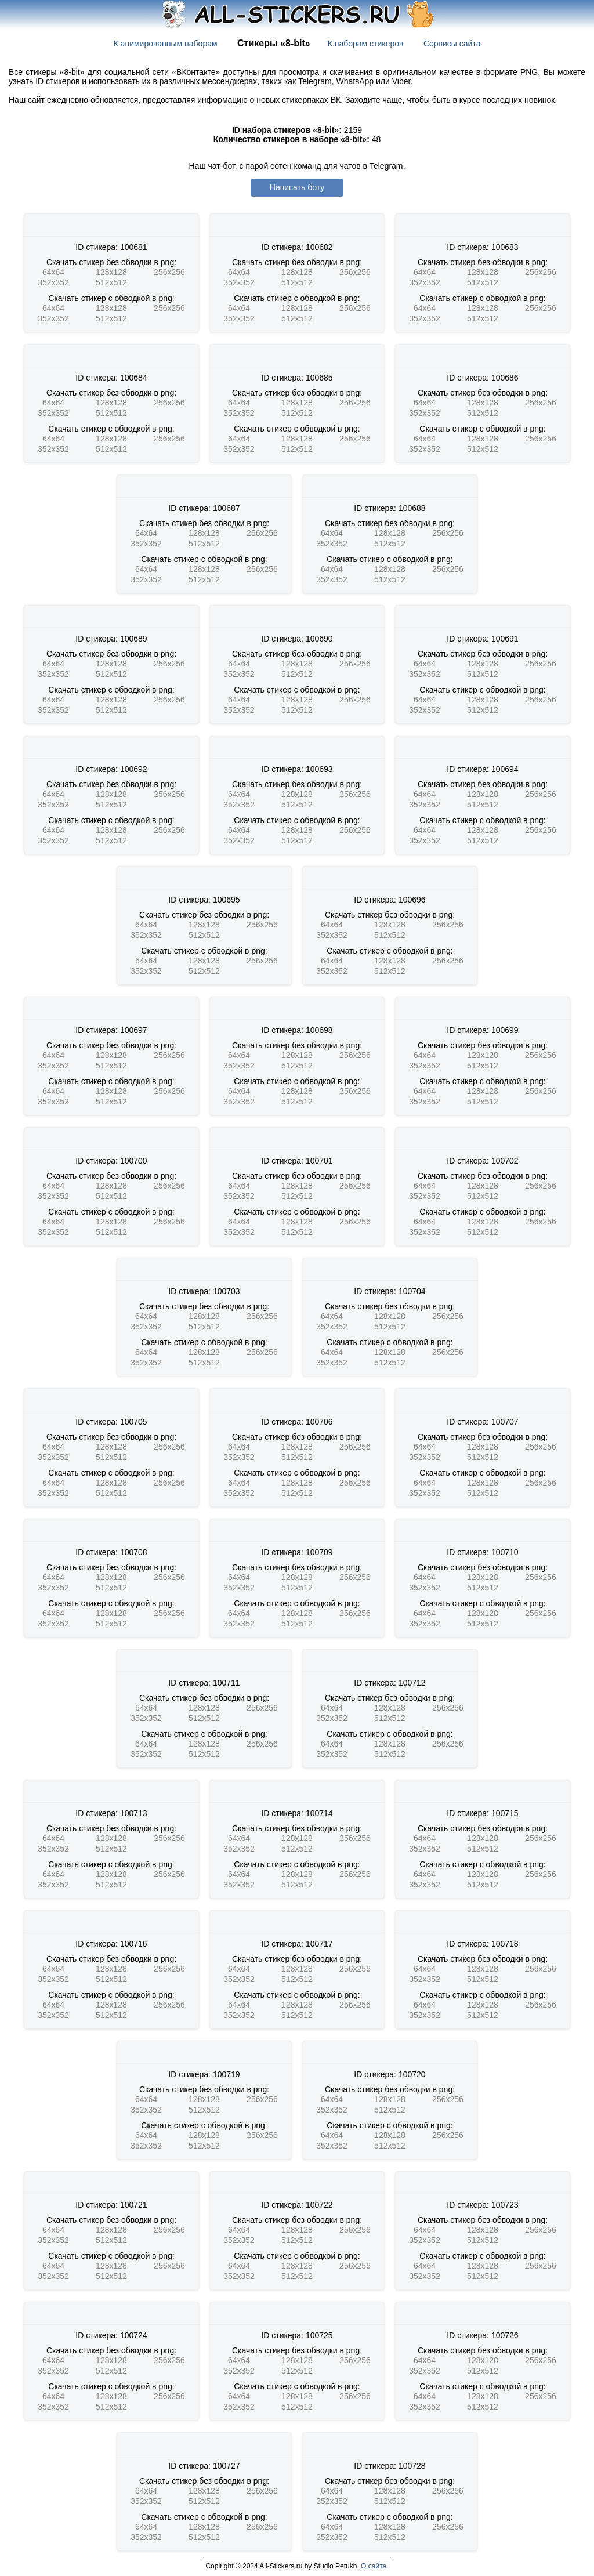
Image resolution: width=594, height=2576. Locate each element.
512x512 (111, 282)
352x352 (53, 282)
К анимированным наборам (166, 43)
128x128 (111, 272)
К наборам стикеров (366, 43)
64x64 (53, 272)
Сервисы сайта (452, 43)
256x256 (169, 272)
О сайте (373, 2566)
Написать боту (297, 187)
